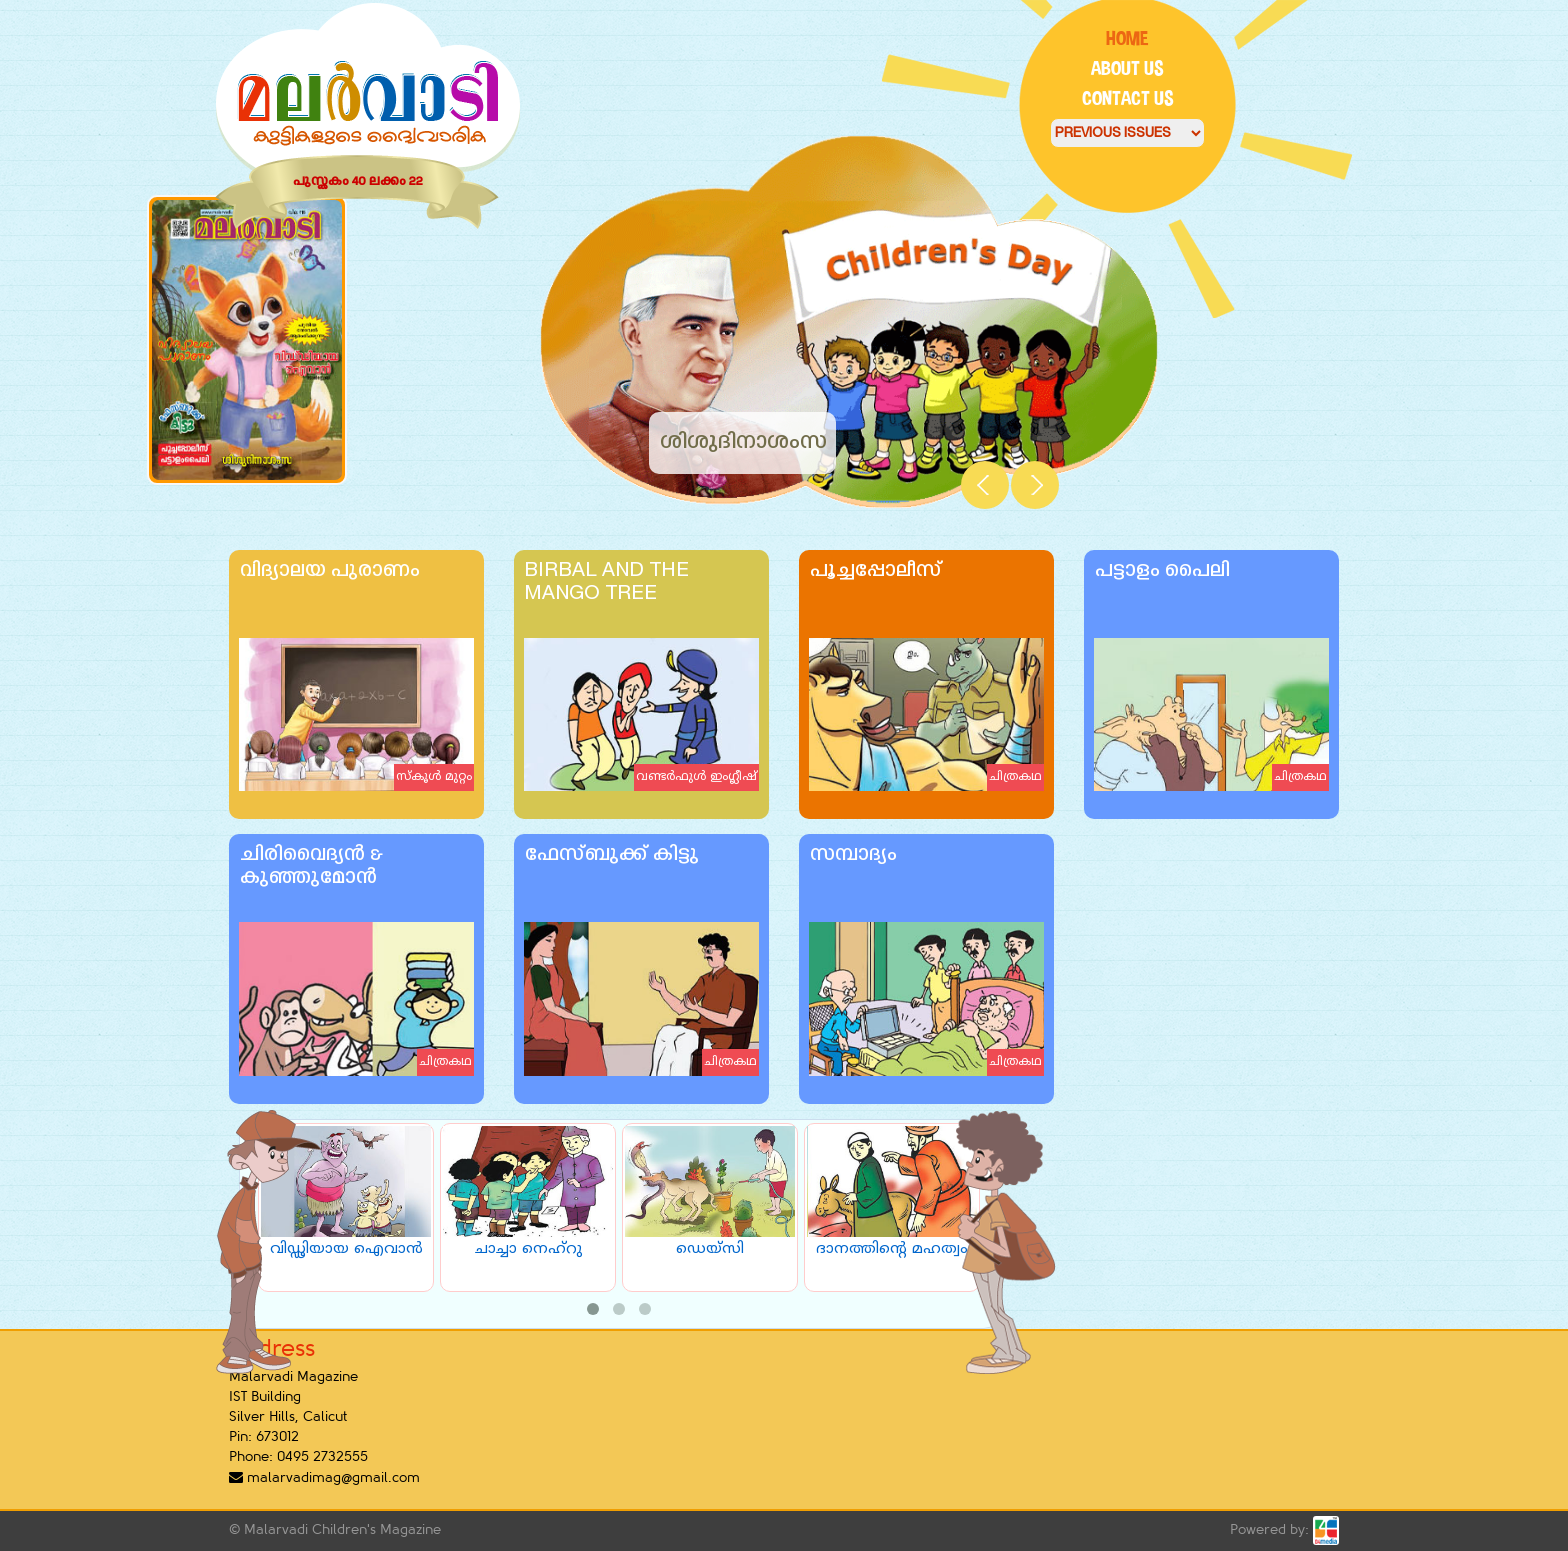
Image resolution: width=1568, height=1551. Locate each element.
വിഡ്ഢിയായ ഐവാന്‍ (346, 1249)
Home (1127, 38)
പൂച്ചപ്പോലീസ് (875, 571)
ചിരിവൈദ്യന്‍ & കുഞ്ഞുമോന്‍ (311, 867)
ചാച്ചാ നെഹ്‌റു (528, 1249)
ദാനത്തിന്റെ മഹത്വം (892, 1249)
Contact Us (1128, 98)
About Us (1127, 68)
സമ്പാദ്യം (852, 855)
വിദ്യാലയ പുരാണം (329, 571)
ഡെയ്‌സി (710, 1249)
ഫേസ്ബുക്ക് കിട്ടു (611, 855)
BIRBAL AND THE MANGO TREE (606, 583)
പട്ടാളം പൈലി (1161, 571)
